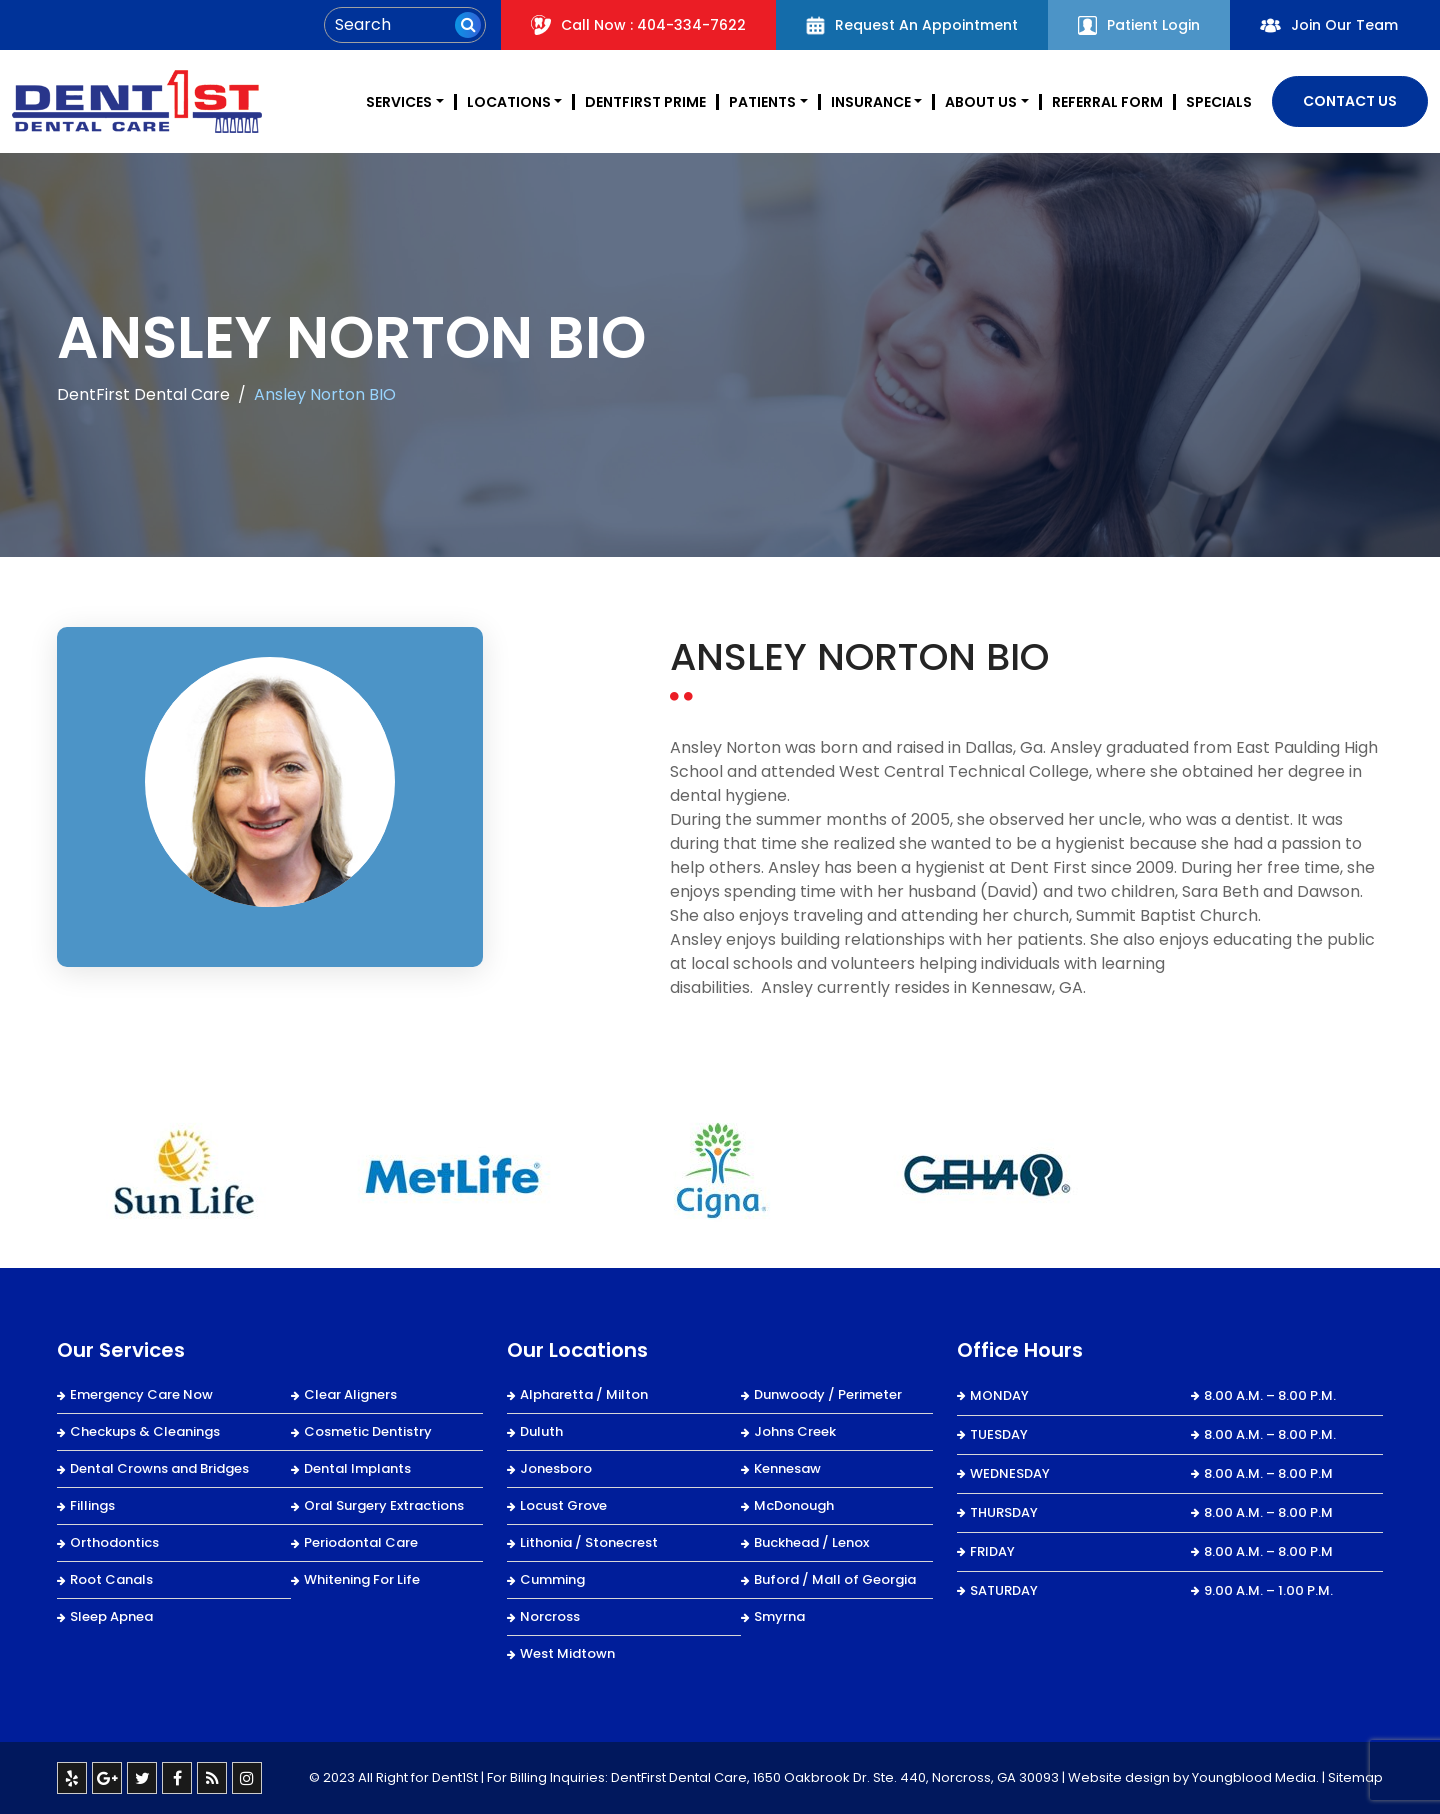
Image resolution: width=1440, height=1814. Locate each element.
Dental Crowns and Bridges (159, 1468)
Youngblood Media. (1255, 1777)
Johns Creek (795, 1431)
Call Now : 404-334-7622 (638, 25)
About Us (981, 102)
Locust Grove (563, 1505)
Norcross (550, 1616)
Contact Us (1350, 101)
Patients (762, 102)
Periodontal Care (361, 1542)
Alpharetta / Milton (584, 1394)
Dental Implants (357, 1468)
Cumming (552, 1579)
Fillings (92, 1505)
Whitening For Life (362, 1579)
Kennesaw (787, 1468)
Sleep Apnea (111, 1616)
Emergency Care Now (141, 1394)
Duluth (541, 1431)
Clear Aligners (350, 1394)
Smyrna (779, 1616)
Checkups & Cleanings (145, 1431)
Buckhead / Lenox (811, 1542)
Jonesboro (556, 1468)
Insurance (871, 102)
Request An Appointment (912, 25)
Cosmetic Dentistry (368, 1431)
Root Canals (111, 1579)
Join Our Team (1329, 25)
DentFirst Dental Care (143, 394)
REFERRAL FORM (1107, 102)
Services (399, 102)
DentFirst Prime (645, 102)
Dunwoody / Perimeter (828, 1394)
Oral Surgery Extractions (384, 1505)
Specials (1219, 102)
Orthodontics (114, 1542)
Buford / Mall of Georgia (835, 1579)
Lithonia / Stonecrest (589, 1542)
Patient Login (1139, 25)
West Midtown (567, 1653)
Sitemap (1355, 1777)
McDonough (794, 1505)
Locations (509, 102)
